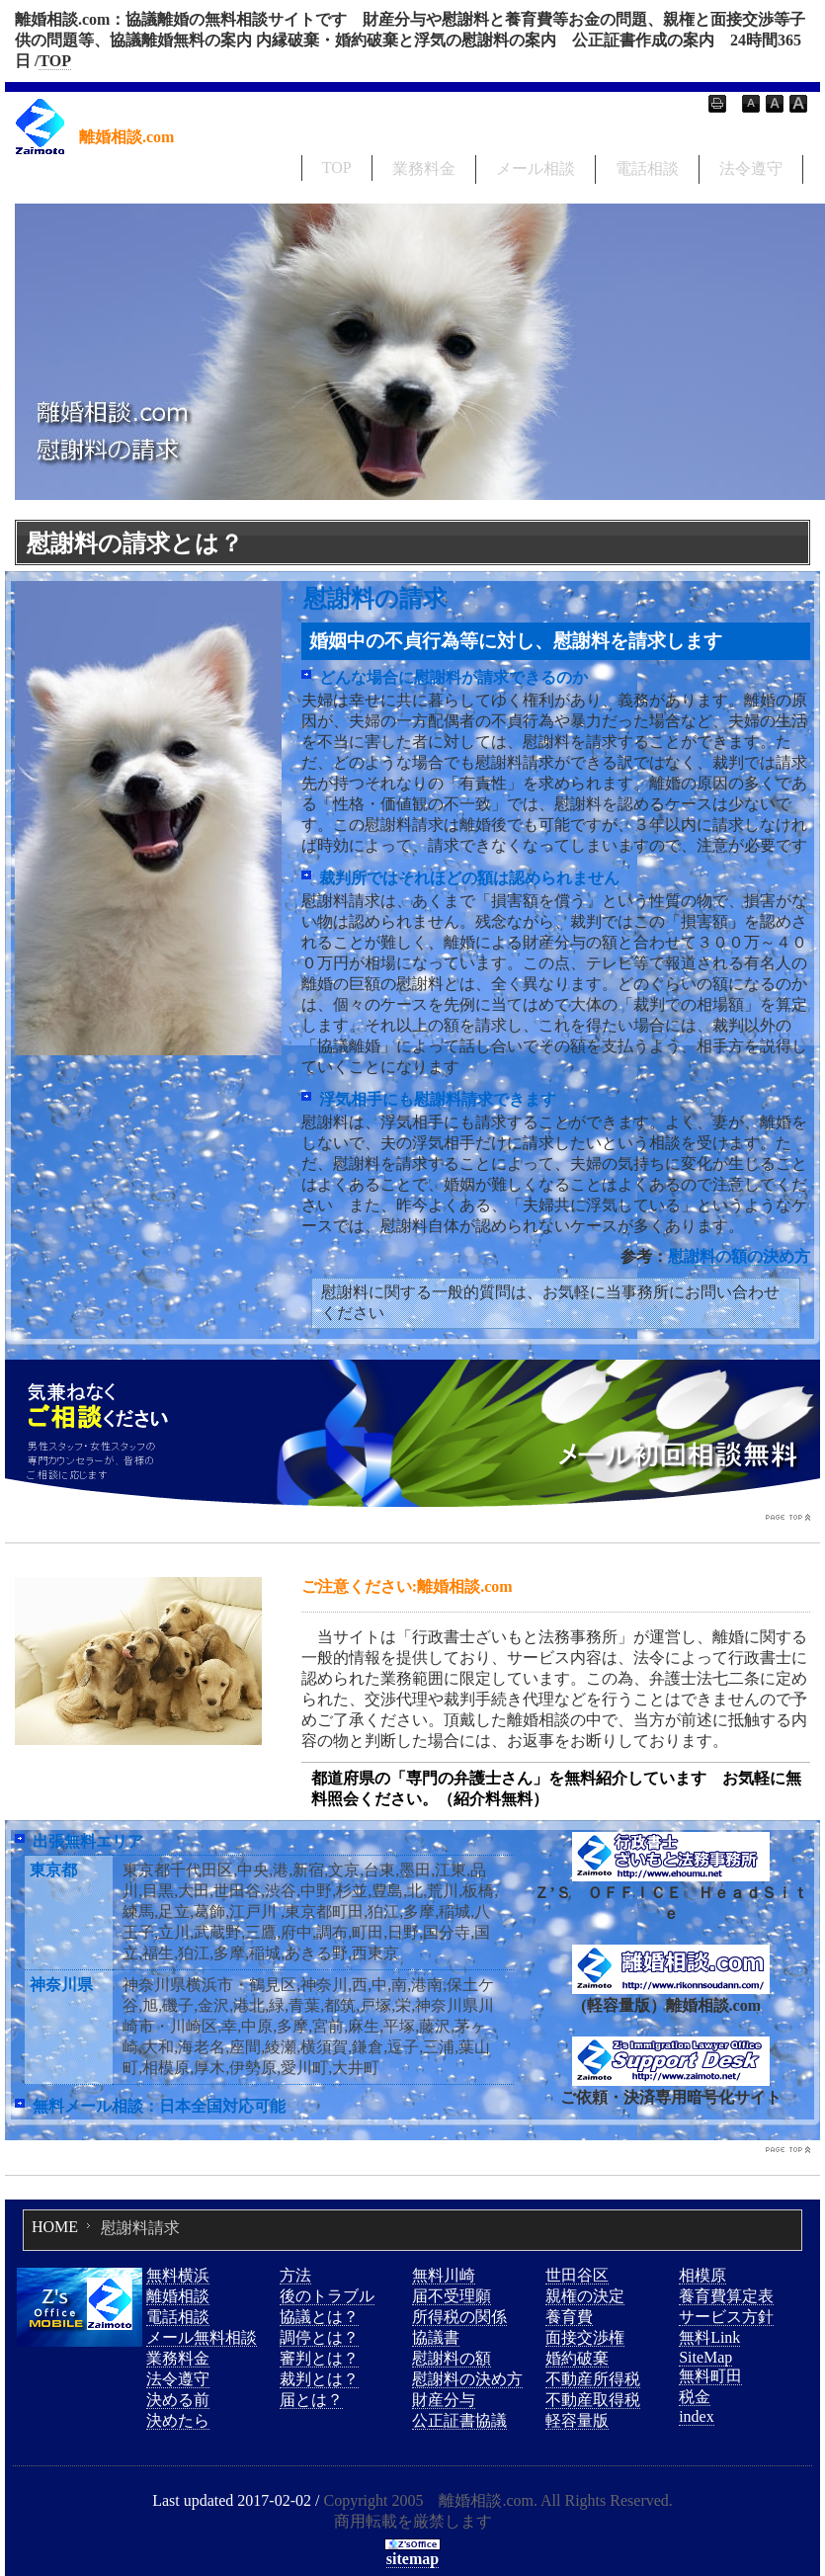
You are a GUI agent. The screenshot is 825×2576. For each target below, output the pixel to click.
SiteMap (705, 2357)
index (696, 2416)
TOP (55, 60)
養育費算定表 (726, 2295)
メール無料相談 (201, 2337)
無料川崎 (443, 2275)
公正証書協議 (459, 2420)
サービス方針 (726, 2316)
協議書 (435, 2337)
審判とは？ (319, 2358)
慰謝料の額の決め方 (739, 1256)
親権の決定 (584, 2295)
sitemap (412, 2558)
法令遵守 (751, 168)
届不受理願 (451, 2295)
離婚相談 (177, 2295)
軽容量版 (577, 2420)
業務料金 (423, 168)
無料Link (709, 2337)
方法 (295, 2275)
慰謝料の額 (451, 2358)
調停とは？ (319, 2337)
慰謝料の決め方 (467, 2378)
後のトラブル (327, 2295)
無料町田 (710, 2376)
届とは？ (311, 2399)
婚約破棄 (577, 2358)
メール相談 (535, 168)
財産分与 (443, 2399)
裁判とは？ (319, 2378)
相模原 (702, 2275)
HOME (55, 2226)
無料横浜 (177, 2275)
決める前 (177, 2399)
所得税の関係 (459, 2316)
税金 (694, 2396)
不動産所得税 (592, 2378)
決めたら (177, 2420)
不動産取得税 (592, 2399)
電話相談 (647, 168)
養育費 (569, 2316)
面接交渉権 (584, 2337)
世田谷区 (577, 2275)
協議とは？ (319, 2316)
